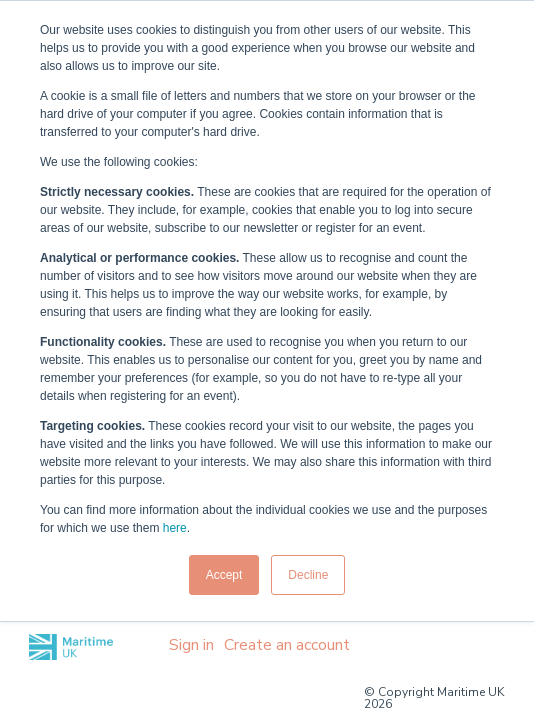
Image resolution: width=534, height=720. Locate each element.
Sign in (191, 645)
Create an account (287, 645)
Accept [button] (224, 575)
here (175, 528)
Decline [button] (308, 575)
